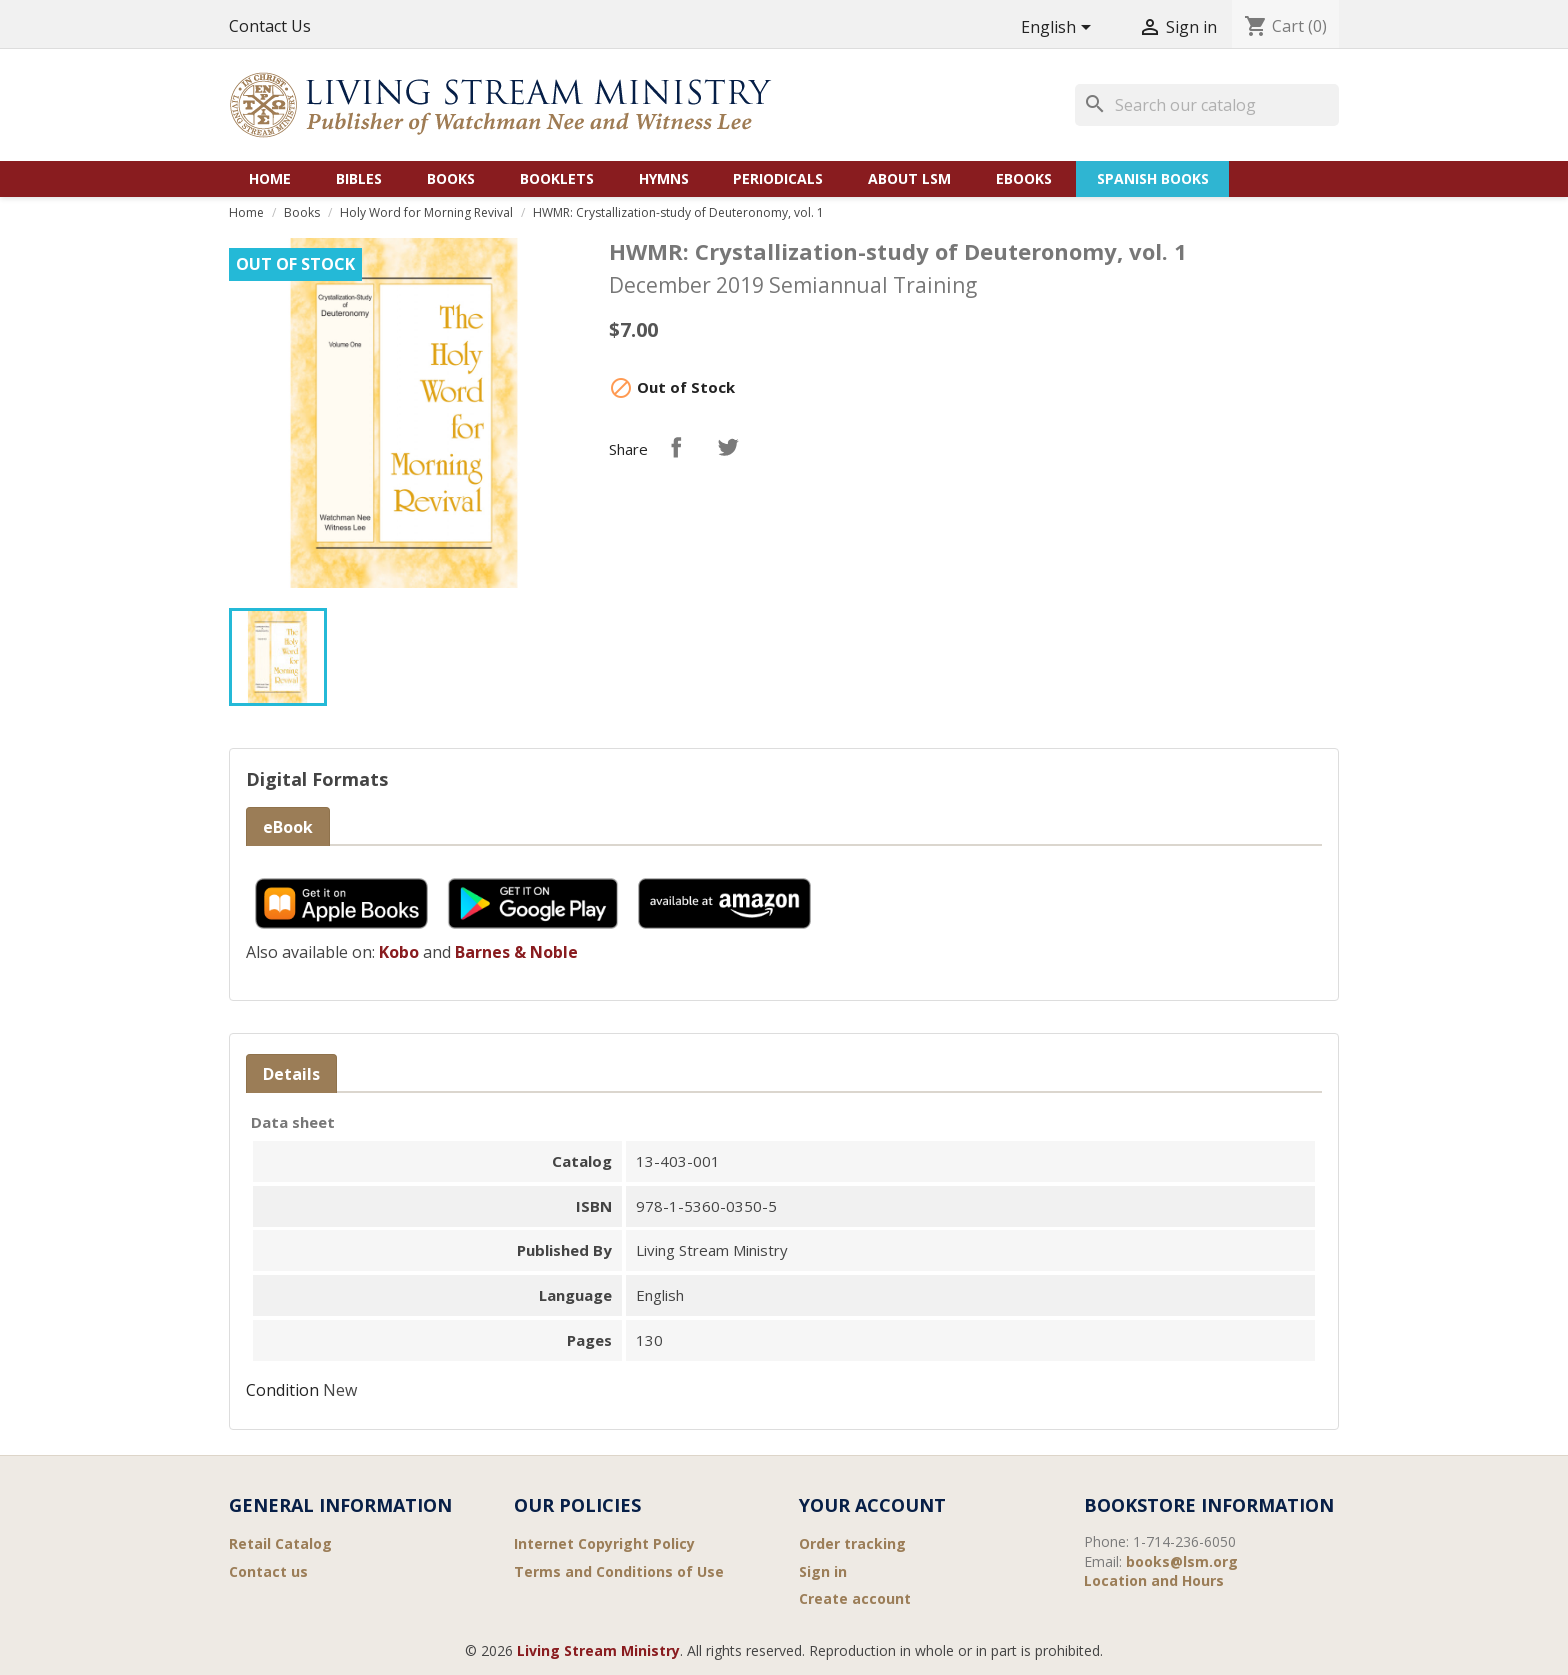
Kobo (399, 952)
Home (270, 178)
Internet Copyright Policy (604, 1543)
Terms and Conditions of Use (619, 1571)
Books (451, 178)
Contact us (268, 1571)
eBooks (1024, 178)
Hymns (664, 178)
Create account (855, 1598)
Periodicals (778, 178)
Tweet (728, 447)
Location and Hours (1154, 1580)
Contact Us (270, 26)
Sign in (823, 1571)
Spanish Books (1153, 178)
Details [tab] (291, 1074)
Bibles (359, 178)
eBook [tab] (288, 827)
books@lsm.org (1182, 1561)
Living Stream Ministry (598, 1650)
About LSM (909, 178)
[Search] (1207, 105)
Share (676, 447)
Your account (872, 1505)
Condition (282, 1390)
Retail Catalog (280, 1543)
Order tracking (852, 1543)
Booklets (557, 178)
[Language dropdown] (1059, 28)
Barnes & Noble (516, 952)
